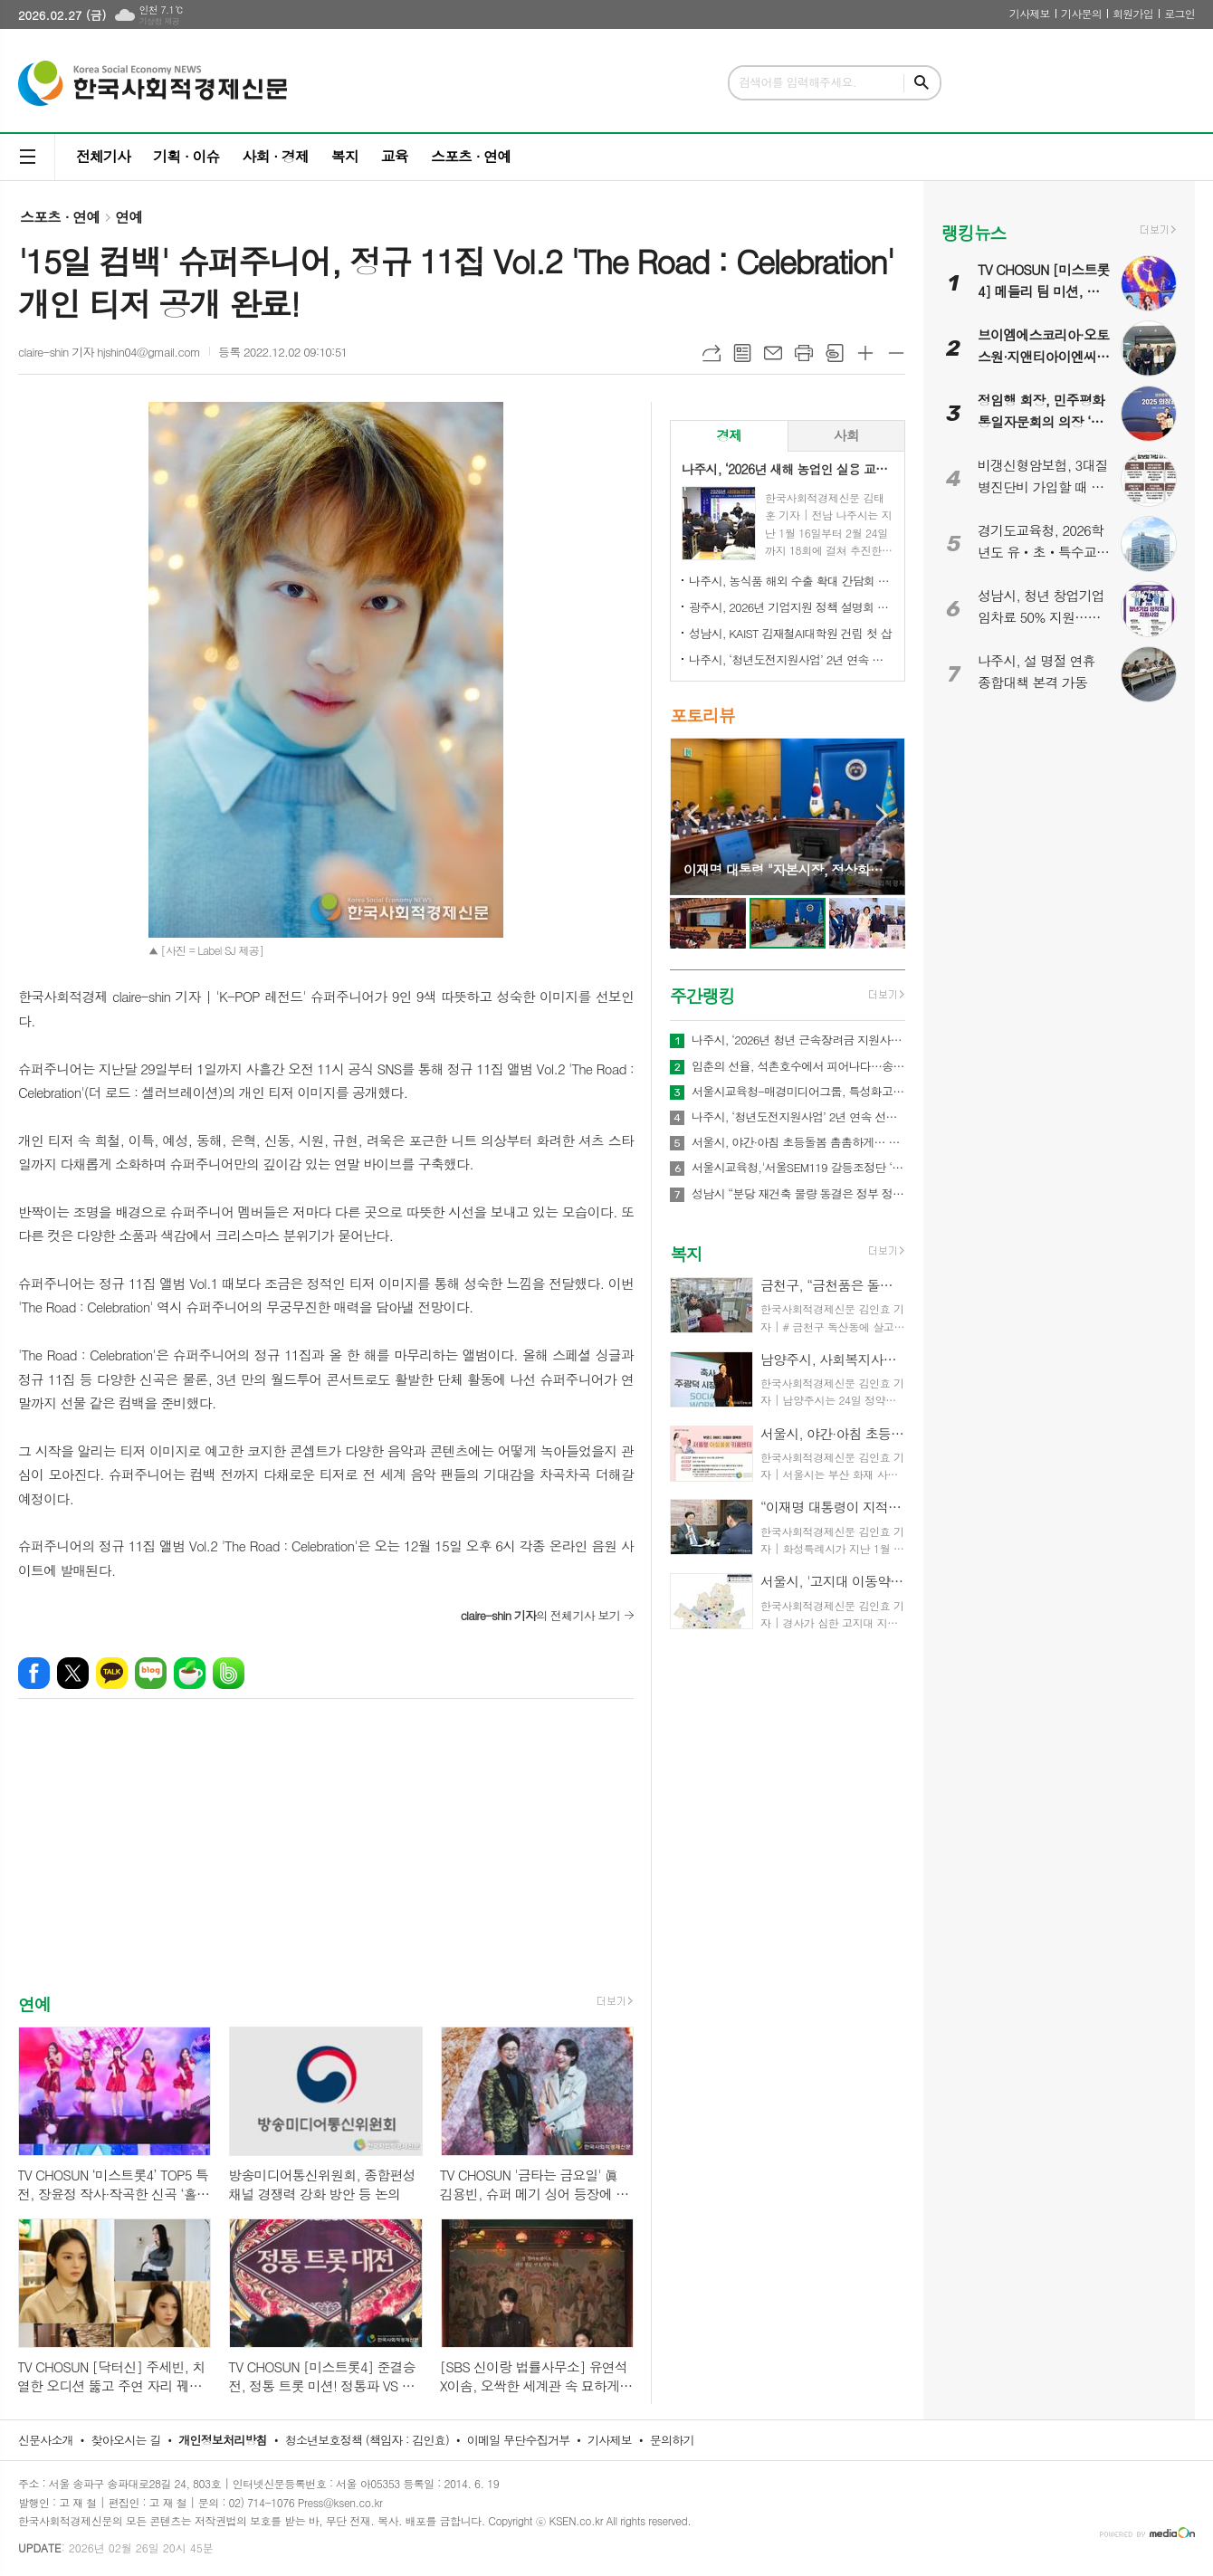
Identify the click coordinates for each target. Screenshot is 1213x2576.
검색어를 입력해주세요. (797, 82)
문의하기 (672, 2439)
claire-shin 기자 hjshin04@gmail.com (109, 351)
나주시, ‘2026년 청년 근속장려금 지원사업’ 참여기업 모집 (798, 1040)
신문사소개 (45, 2439)
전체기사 (103, 156)
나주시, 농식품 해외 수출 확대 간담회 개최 (791, 580)
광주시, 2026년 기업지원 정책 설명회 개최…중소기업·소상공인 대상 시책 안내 (791, 606)
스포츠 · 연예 (471, 156)
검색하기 (921, 83)
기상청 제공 (158, 21)
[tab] (729, 436)
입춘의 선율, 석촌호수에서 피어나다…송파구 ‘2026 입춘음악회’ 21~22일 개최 (798, 1066)
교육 (394, 156)
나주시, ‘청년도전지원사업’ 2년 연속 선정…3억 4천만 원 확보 (791, 659)
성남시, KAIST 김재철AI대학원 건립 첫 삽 (790, 633)
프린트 (804, 353)
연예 (128, 216)
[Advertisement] (326, 1862)
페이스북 (34, 1673)
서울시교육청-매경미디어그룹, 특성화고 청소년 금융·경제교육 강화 (798, 1091)
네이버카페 (189, 1673)
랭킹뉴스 (973, 232)
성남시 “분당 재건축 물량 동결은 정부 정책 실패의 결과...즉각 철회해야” (798, 1194)
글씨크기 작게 (896, 353)
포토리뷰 (702, 714)
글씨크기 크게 (865, 353)
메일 (773, 353)
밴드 (228, 1673)
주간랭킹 (702, 995)
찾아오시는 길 (126, 2439)
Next (882, 815)
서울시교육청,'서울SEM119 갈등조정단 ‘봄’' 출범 (798, 1167)
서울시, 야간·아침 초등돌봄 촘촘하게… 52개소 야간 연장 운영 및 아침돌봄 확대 (798, 1142)
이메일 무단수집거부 (518, 2439)
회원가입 (1133, 13)
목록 (742, 353)
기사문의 (1081, 13)
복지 (344, 156)
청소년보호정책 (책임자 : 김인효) (367, 2439)
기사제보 (1029, 13)
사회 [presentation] (846, 434)
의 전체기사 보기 (540, 1615)
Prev (692, 815)
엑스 (73, 1673)
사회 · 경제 (275, 156)
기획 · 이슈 (186, 156)
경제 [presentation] (728, 434)
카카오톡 (112, 1673)
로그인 (1179, 13)
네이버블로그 (151, 1673)
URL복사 (711, 353)
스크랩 (835, 353)
